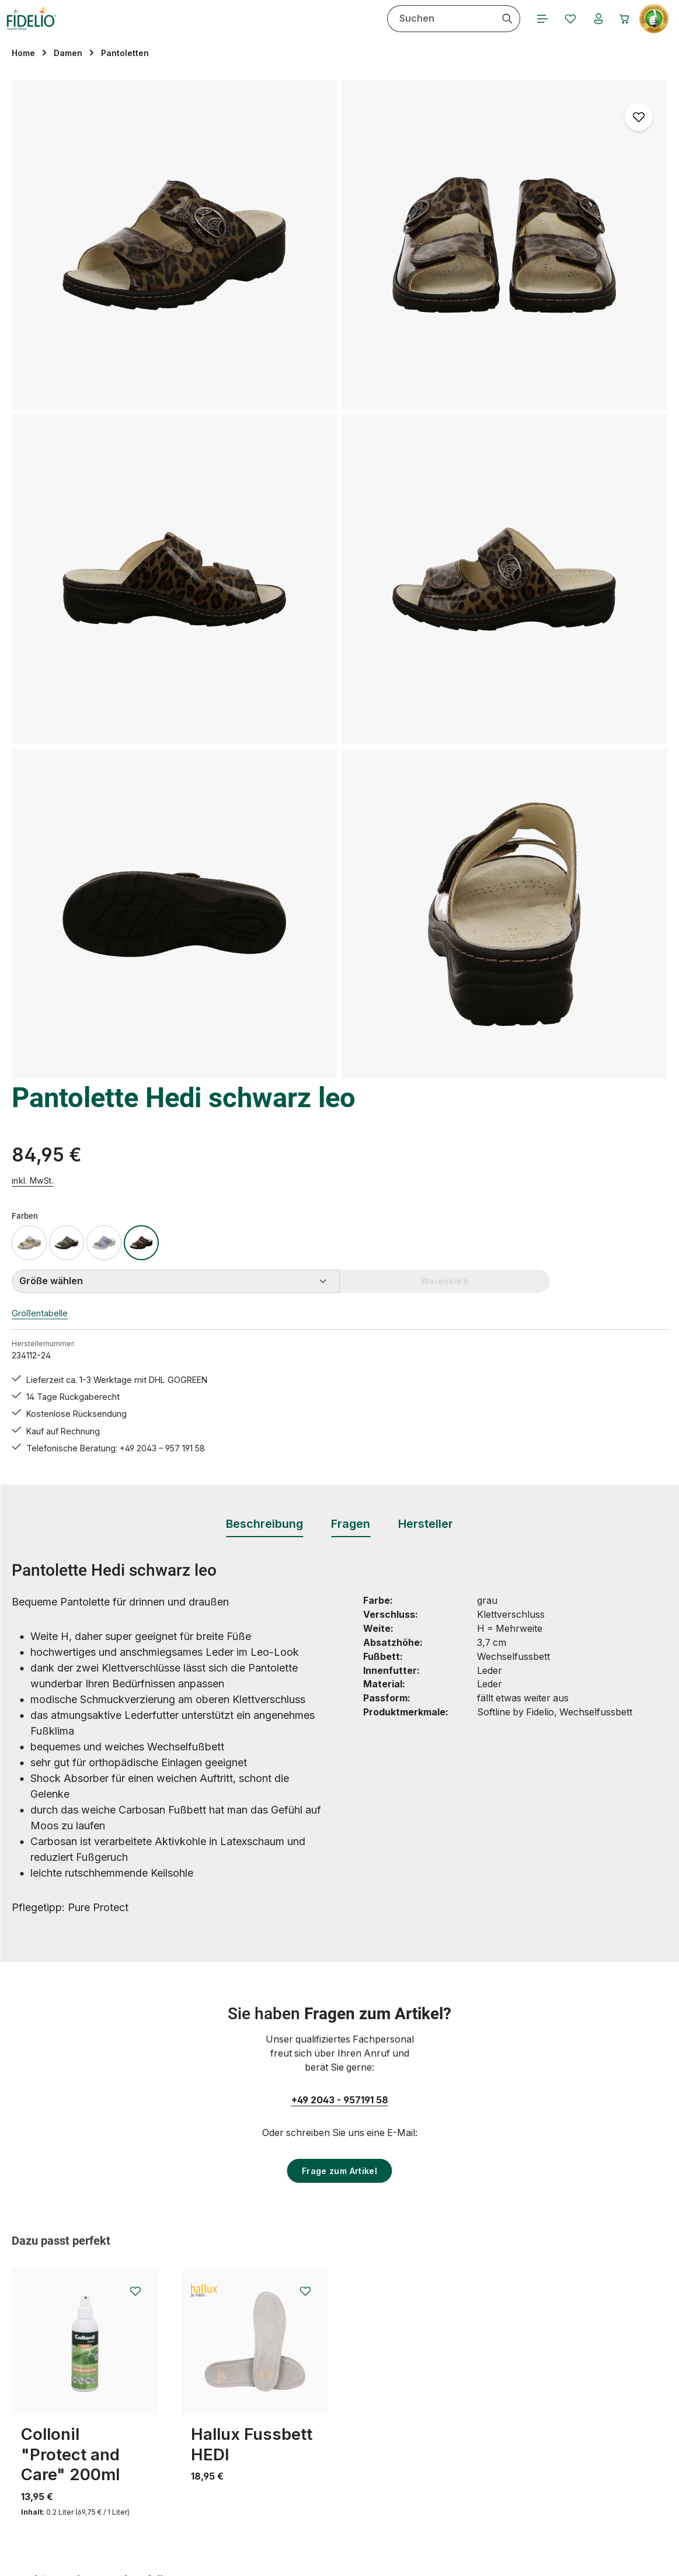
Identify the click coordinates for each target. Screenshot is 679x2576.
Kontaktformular (123, 2382)
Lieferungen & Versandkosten (303, 2430)
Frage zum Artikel (339, 1373)
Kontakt (255, 2409)
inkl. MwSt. (429, 223)
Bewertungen (268, 2493)
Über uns (428, 2430)
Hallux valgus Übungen (290, 2388)
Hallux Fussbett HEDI (251, 1648)
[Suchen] (223, 29)
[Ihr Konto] (322, 29)
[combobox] (157, 29)
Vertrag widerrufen (72, 2416)
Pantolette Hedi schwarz (81, 1988)
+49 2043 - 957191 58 (339, 1302)
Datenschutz (436, 2346)
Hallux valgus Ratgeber (289, 2367)
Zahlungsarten (440, 2409)
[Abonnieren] (496, 2175)
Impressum (432, 2367)
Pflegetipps (262, 2451)
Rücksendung (268, 2472)
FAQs (250, 2325)
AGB (417, 2325)
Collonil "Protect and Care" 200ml (70, 1658)
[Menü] (261, 29)
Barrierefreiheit (441, 2451)
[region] (198, 388)
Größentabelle (439, 356)
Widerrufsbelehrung (452, 2388)
